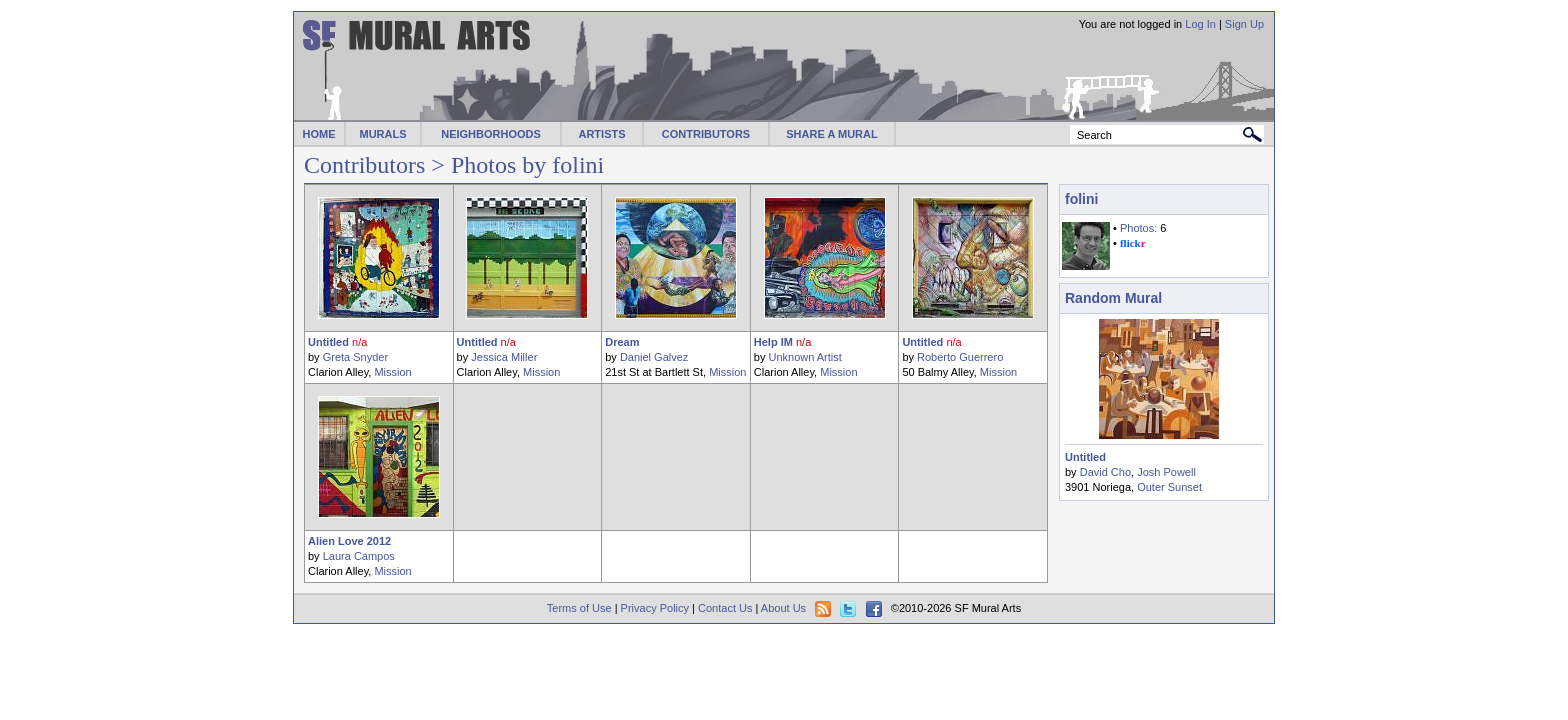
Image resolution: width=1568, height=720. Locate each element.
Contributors (364, 165)
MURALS (382, 134)
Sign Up (1244, 24)
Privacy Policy (655, 608)
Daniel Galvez (654, 357)
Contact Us (725, 608)
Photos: (1138, 228)
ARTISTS (601, 134)
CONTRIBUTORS (706, 134)
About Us (783, 608)
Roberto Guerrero (960, 357)
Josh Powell (1166, 472)
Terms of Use (579, 608)
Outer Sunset (1169, 487)
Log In (1200, 24)
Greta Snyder (355, 357)
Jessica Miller (504, 357)
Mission (392, 372)
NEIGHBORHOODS (491, 134)
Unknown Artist (804, 357)
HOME (319, 134)
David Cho (1105, 472)
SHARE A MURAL (831, 134)
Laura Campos (359, 556)
